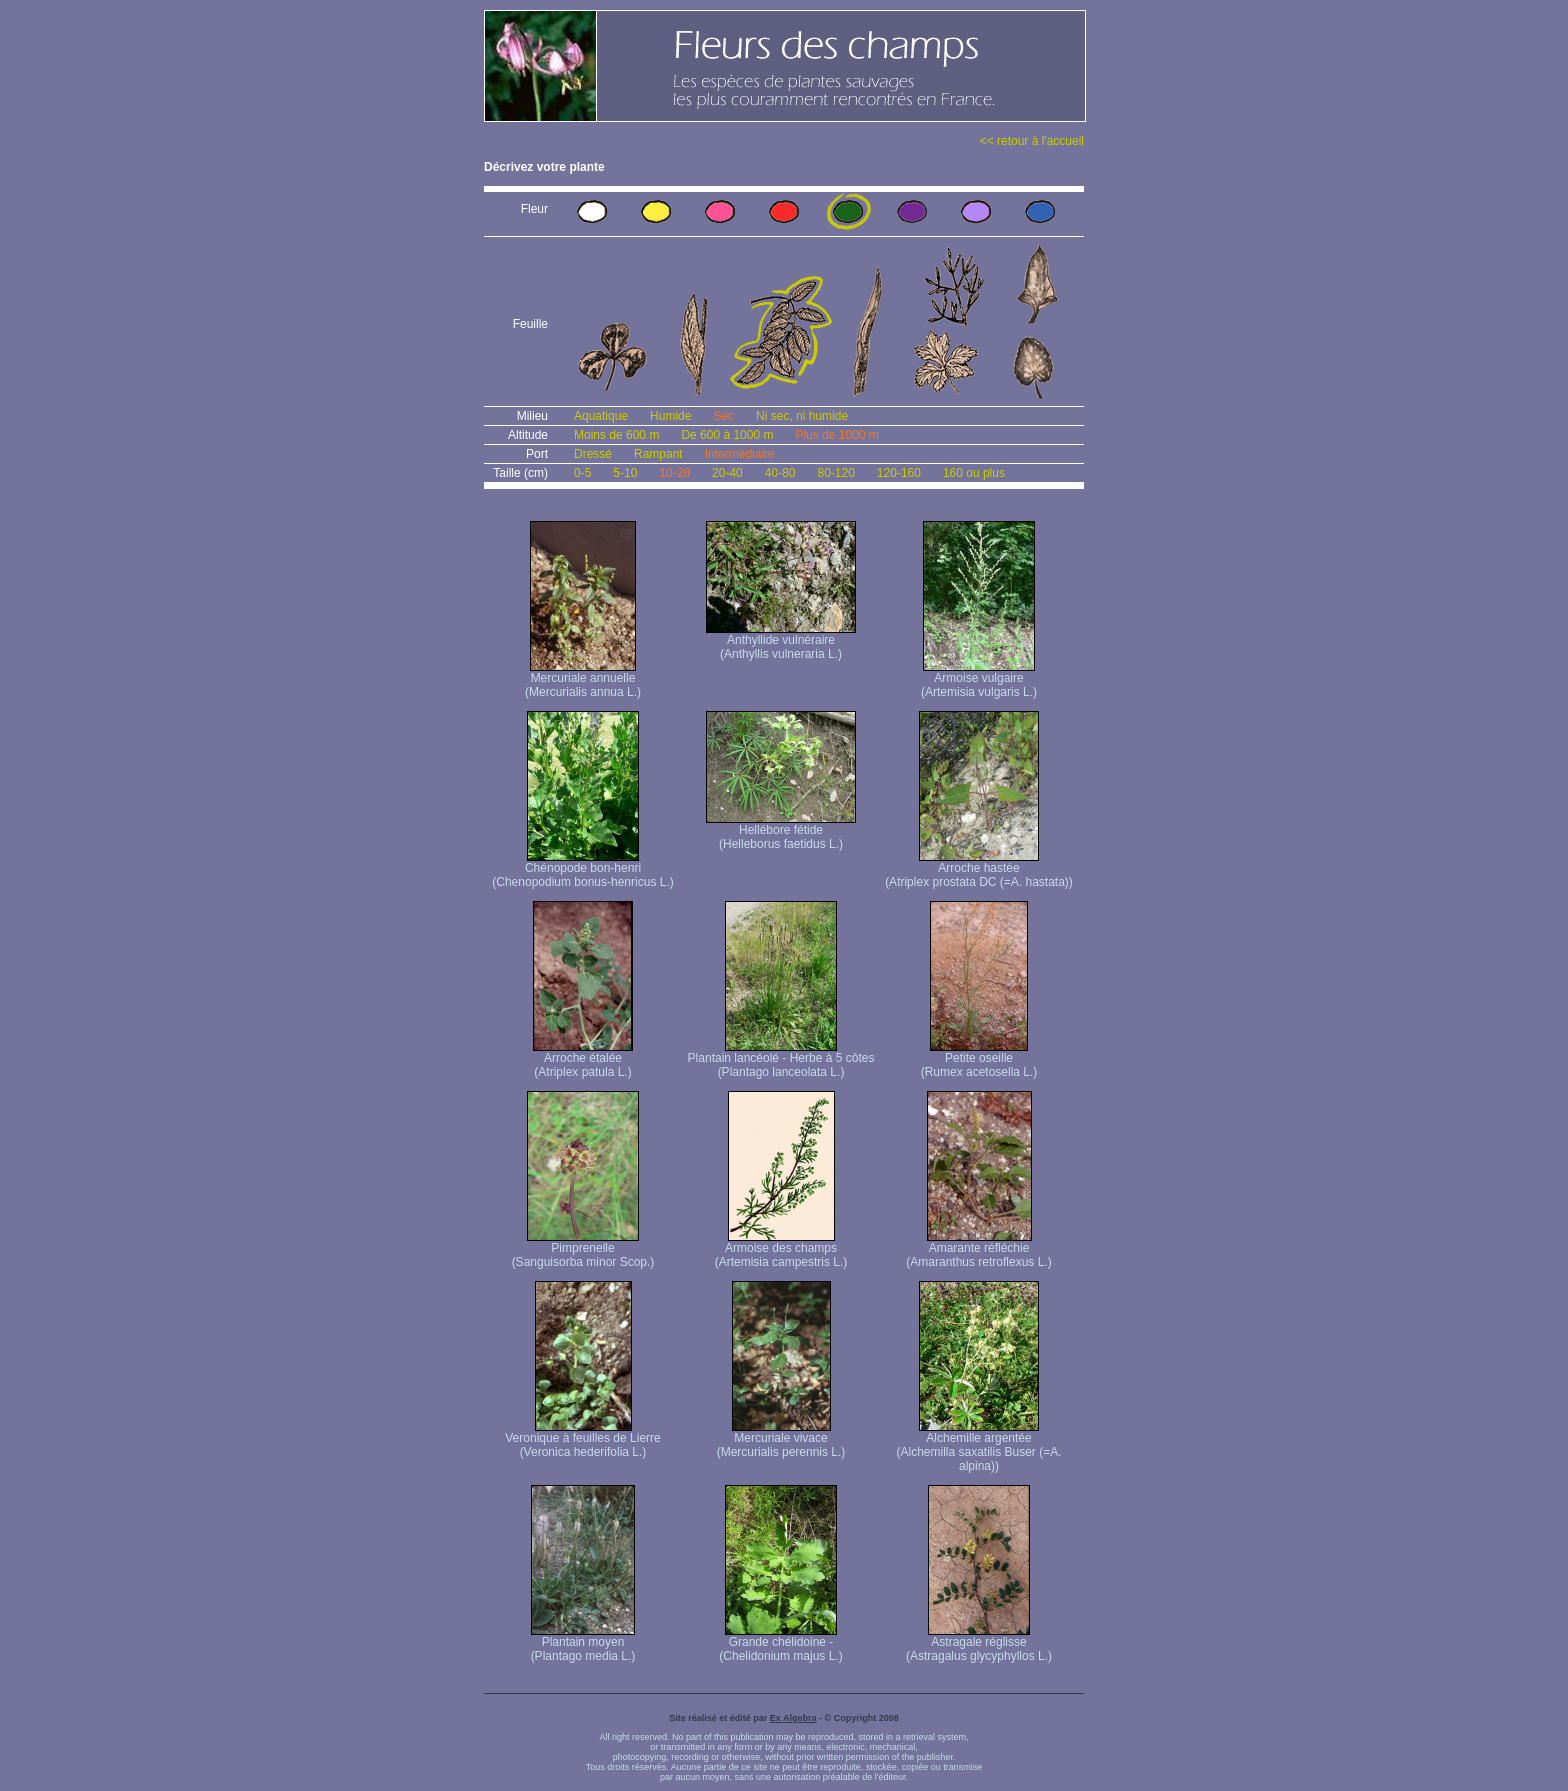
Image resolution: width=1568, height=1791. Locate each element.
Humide (670, 416)
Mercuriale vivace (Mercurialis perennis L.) (781, 1439)
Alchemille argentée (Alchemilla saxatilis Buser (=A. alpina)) (978, 1446)
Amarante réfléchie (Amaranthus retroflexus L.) (978, 1249)
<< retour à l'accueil (1032, 141)
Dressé (593, 454)
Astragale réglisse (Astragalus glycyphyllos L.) (979, 1643)
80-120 (835, 473)
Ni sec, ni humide (802, 416)
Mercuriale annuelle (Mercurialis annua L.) (583, 679)
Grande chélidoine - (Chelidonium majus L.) (780, 1643)
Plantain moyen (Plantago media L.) (583, 1643)
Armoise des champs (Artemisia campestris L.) (781, 1249)
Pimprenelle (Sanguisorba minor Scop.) (583, 1249)
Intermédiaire (740, 454)
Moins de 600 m (616, 435)
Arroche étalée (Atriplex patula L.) (583, 1059)
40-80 (780, 473)
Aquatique (601, 416)
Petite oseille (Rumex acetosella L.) (979, 1059)
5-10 (625, 473)
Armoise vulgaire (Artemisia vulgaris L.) (979, 679)
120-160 (899, 473)
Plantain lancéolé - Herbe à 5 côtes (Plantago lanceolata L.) (781, 1059)
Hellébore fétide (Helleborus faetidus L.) (781, 831)
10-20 (674, 473)
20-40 (727, 473)
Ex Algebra (793, 1718)
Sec (723, 416)
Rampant (658, 454)
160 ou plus (974, 473)
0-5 (582, 473)
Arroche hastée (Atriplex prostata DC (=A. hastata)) (979, 869)
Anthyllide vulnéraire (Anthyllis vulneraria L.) (781, 641)
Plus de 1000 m (836, 435)
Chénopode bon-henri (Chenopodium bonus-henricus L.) (582, 869)
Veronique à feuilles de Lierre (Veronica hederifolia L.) (582, 1439)
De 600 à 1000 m (727, 435)
